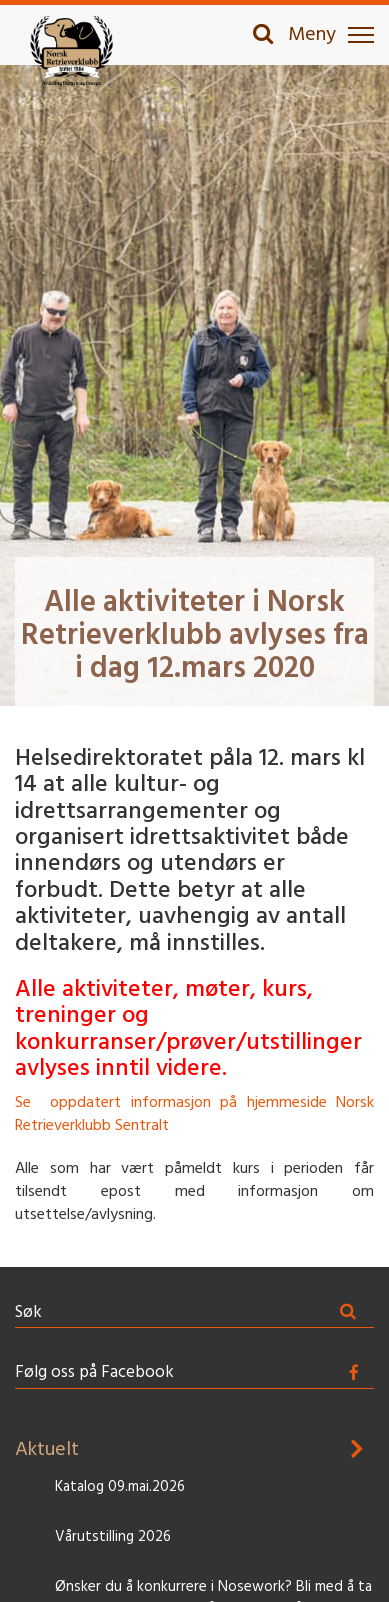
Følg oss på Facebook (94, 1372)
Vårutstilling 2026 (113, 1537)
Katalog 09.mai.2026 (120, 1487)
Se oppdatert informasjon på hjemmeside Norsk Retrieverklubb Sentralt (194, 1114)
